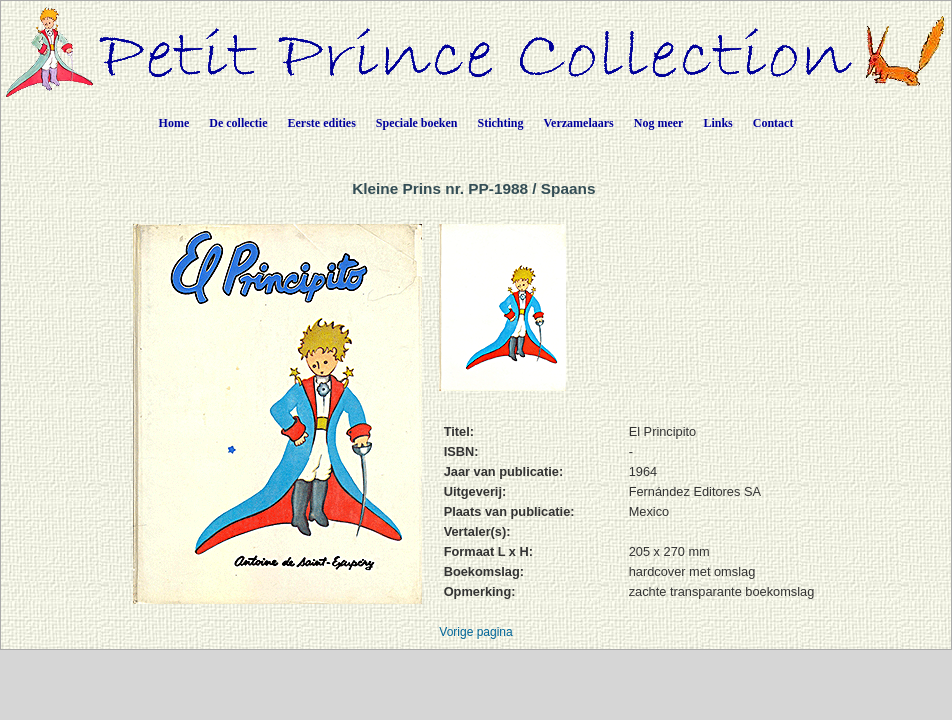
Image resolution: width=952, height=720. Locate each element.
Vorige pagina (475, 632)
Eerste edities (322, 123)
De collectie (238, 123)
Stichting (501, 123)
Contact (773, 123)
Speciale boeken (417, 123)
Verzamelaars (579, 123)
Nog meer (659, 123)
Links (717, 123)
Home (174, 123)
